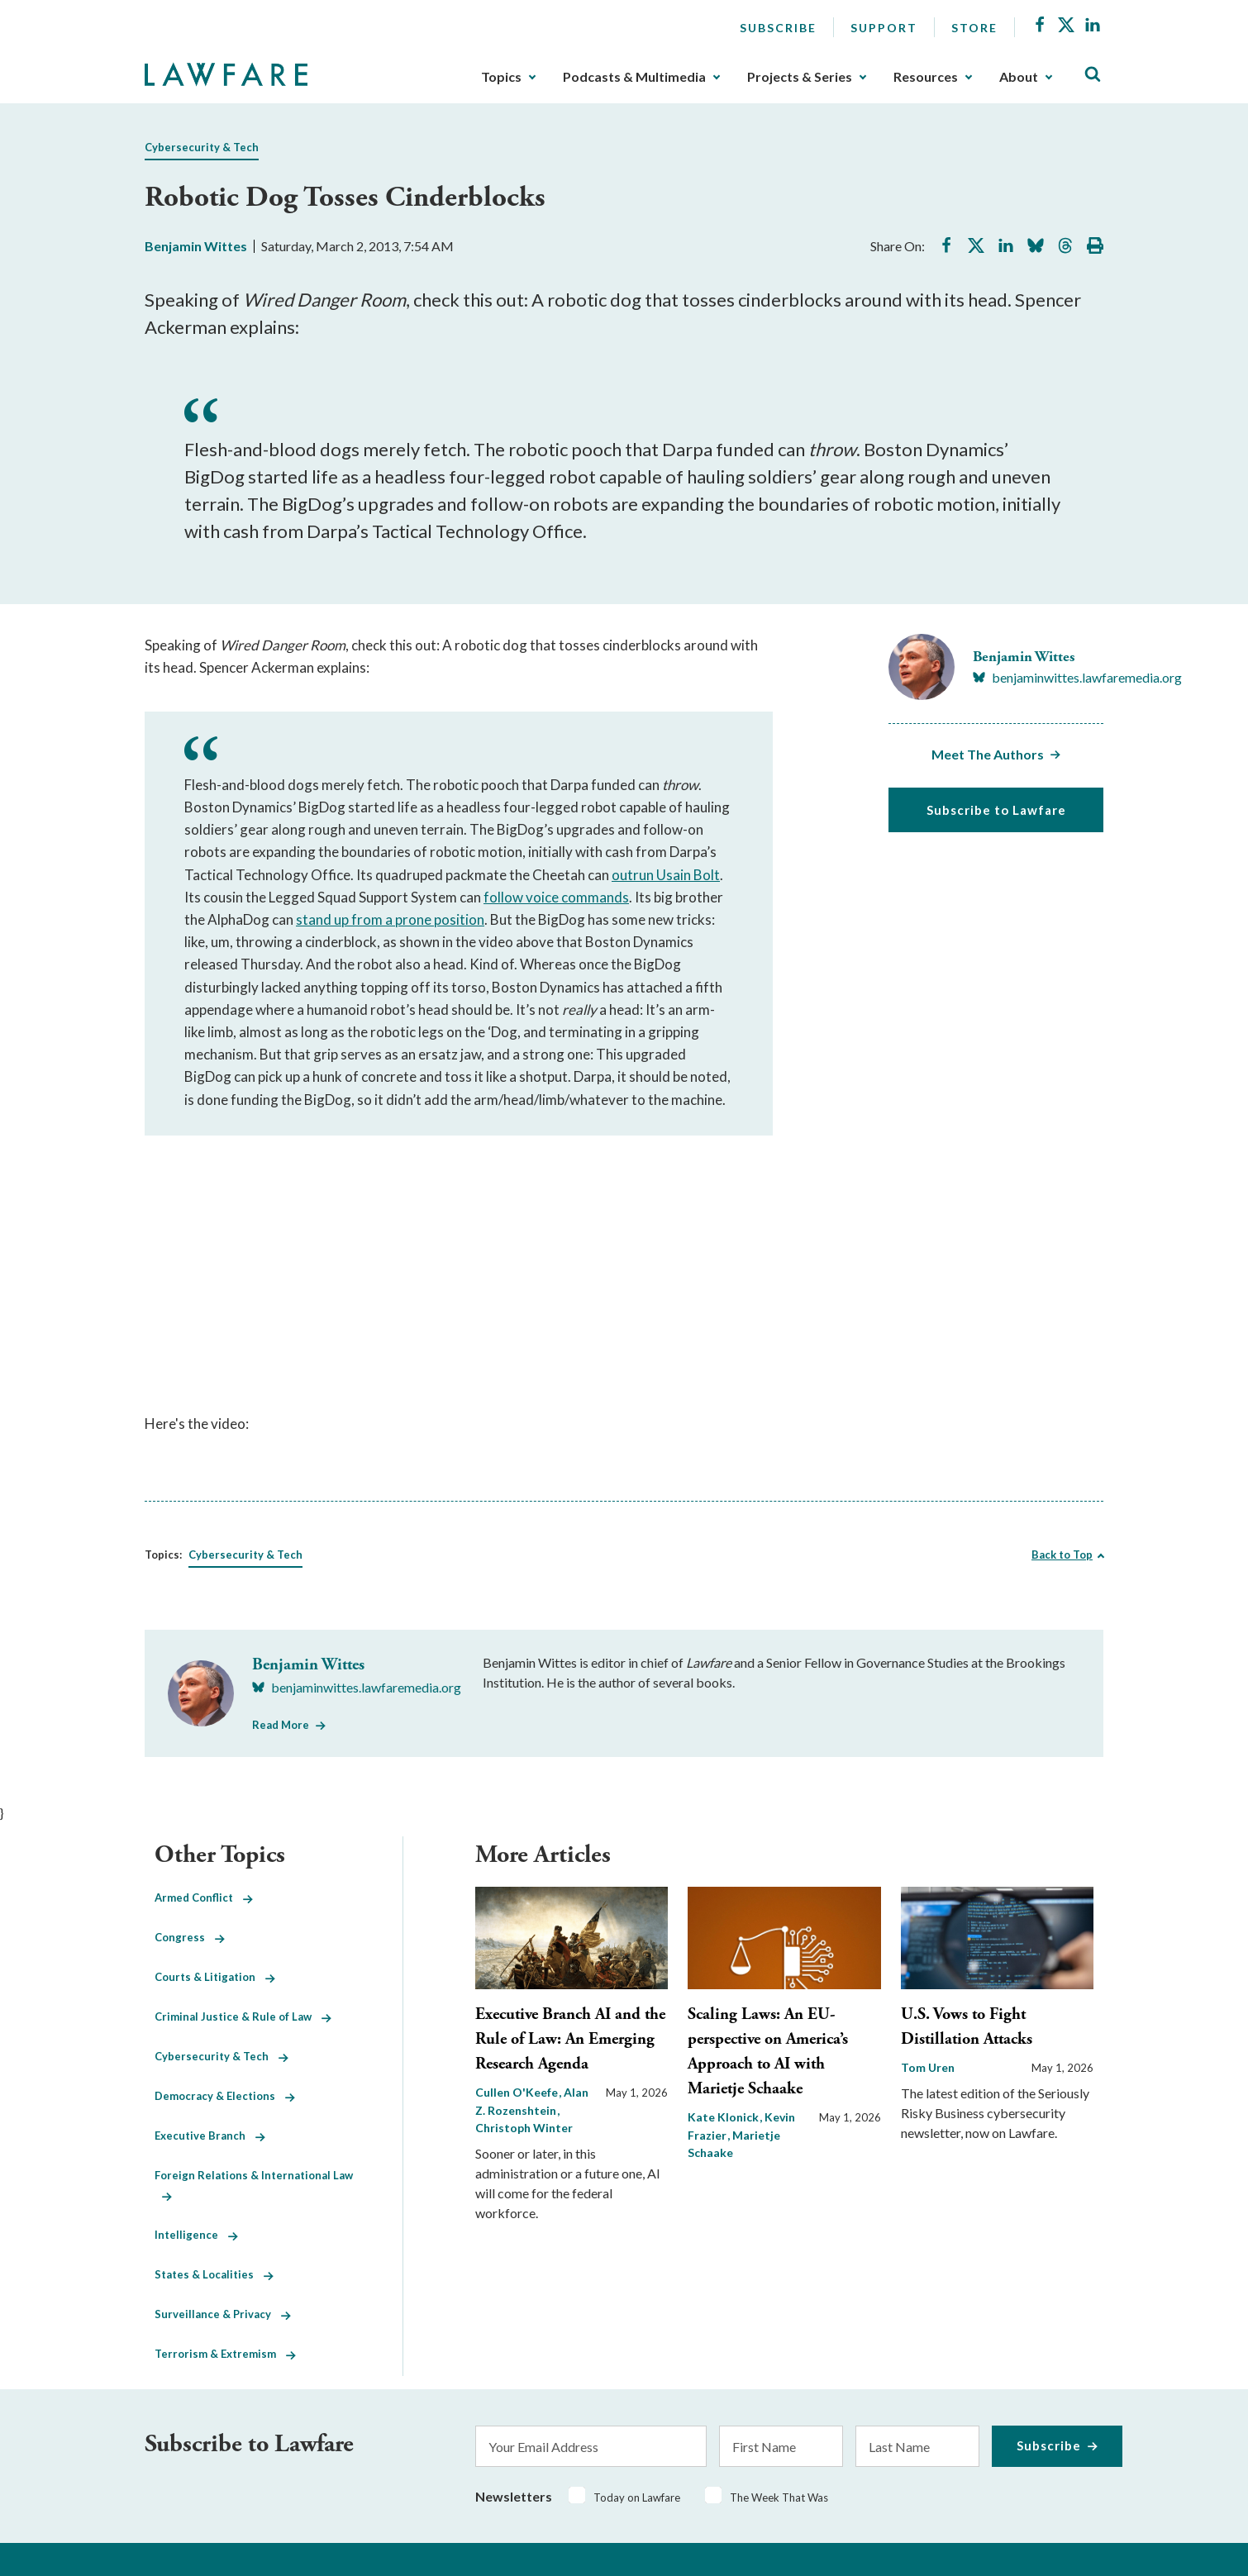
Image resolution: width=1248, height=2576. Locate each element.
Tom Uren (928, 2067)
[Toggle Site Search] (1092, 74)
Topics (501, 76)
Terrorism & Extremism (225, 2353)
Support (883, 28)
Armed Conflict (204, 1897)
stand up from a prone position (390, 919)
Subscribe (778, 28)
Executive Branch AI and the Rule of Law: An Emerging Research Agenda (570, 2039)
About (1018, 76)
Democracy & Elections (225, 2095)
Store (974, 28)
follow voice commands (556, 897)
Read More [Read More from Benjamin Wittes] (280, 1724)
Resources (925, 76)
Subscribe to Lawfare (996, 809)
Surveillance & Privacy (223, 2314)
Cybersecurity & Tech (202, 147)
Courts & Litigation (215, 1976)
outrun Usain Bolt (666, 874)
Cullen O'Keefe (517, 2092)
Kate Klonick (724, 2117)
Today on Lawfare (636, 2497)
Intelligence (196, 2234)
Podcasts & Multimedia (634, 76)
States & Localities (214, 2274)
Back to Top (1062, 1554)
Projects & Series (799, 76)
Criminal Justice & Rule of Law (243, 2016)
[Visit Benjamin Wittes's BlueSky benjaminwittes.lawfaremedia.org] (1077, 678)
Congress (190, 1937)
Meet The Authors (987, 754)
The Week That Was (779, 2497)
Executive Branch (210, 2135)
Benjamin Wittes (196, 246)
